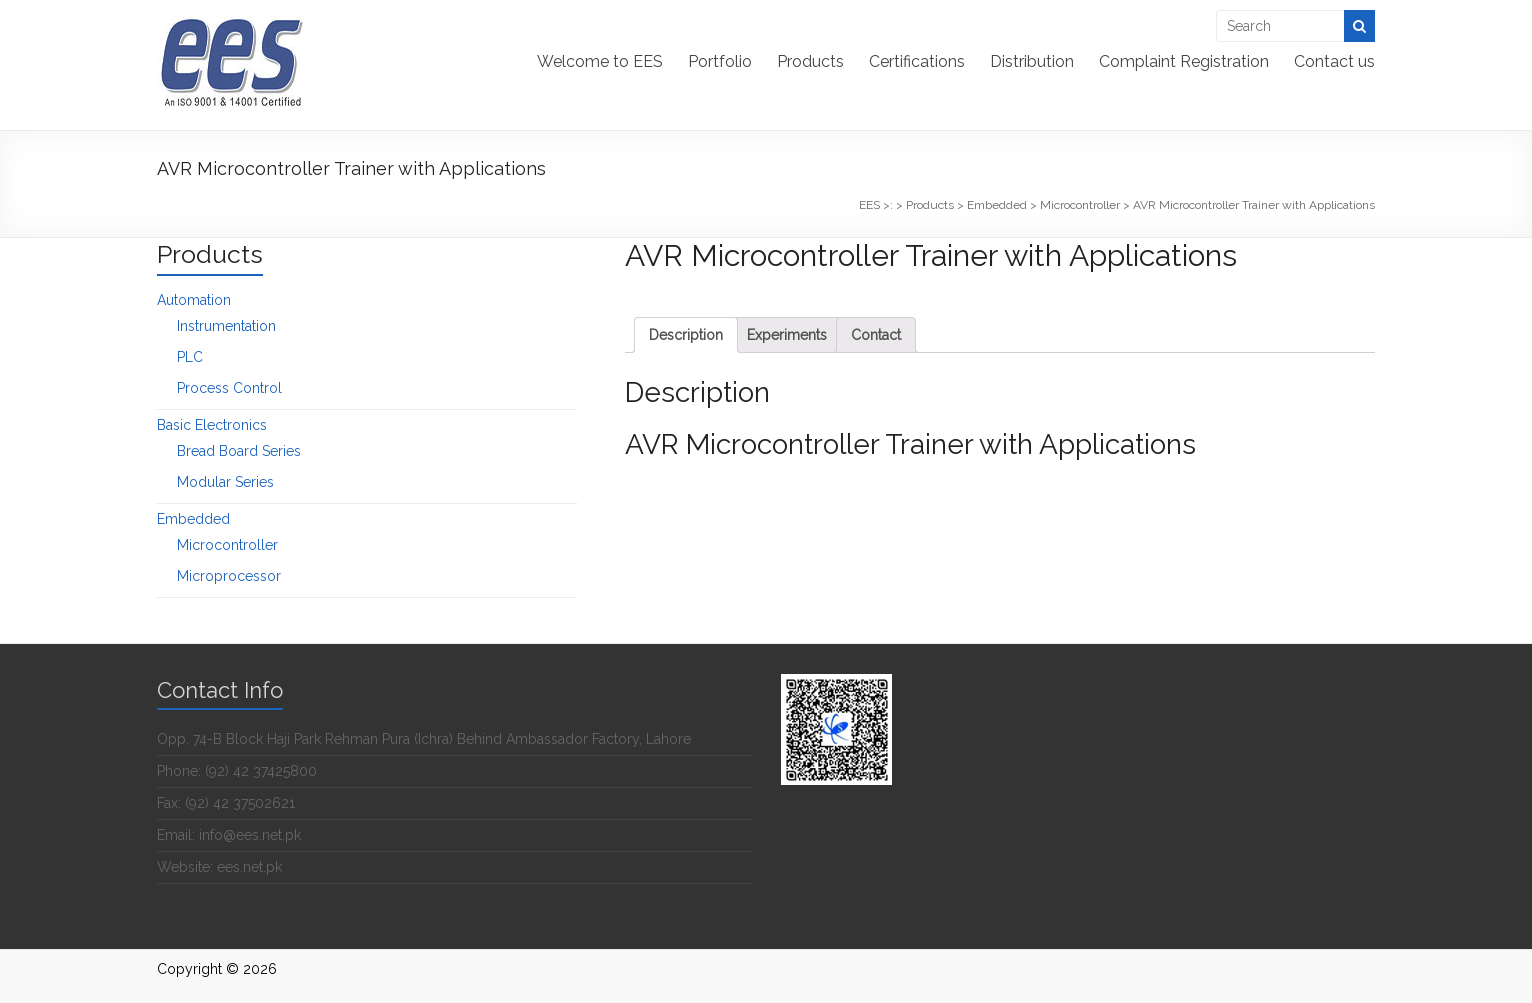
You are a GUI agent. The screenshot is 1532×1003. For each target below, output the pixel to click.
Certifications (917, 61)
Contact (876, 335)
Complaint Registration (1184, 61)
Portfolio (720, 61)
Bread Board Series (239, 451)
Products (810, 61)
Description (686, 335)
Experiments (787, 335)
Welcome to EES (600, 61)
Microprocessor (229, 576)
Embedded (193, 519)
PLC (190, 357)
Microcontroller (227, 545)
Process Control (229, 388)
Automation (194, 300)
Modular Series (225, 482)
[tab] (686, 335)
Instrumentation (226, 326)
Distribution (1032, 61)
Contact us (1334, 61)
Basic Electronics (212, 425)
